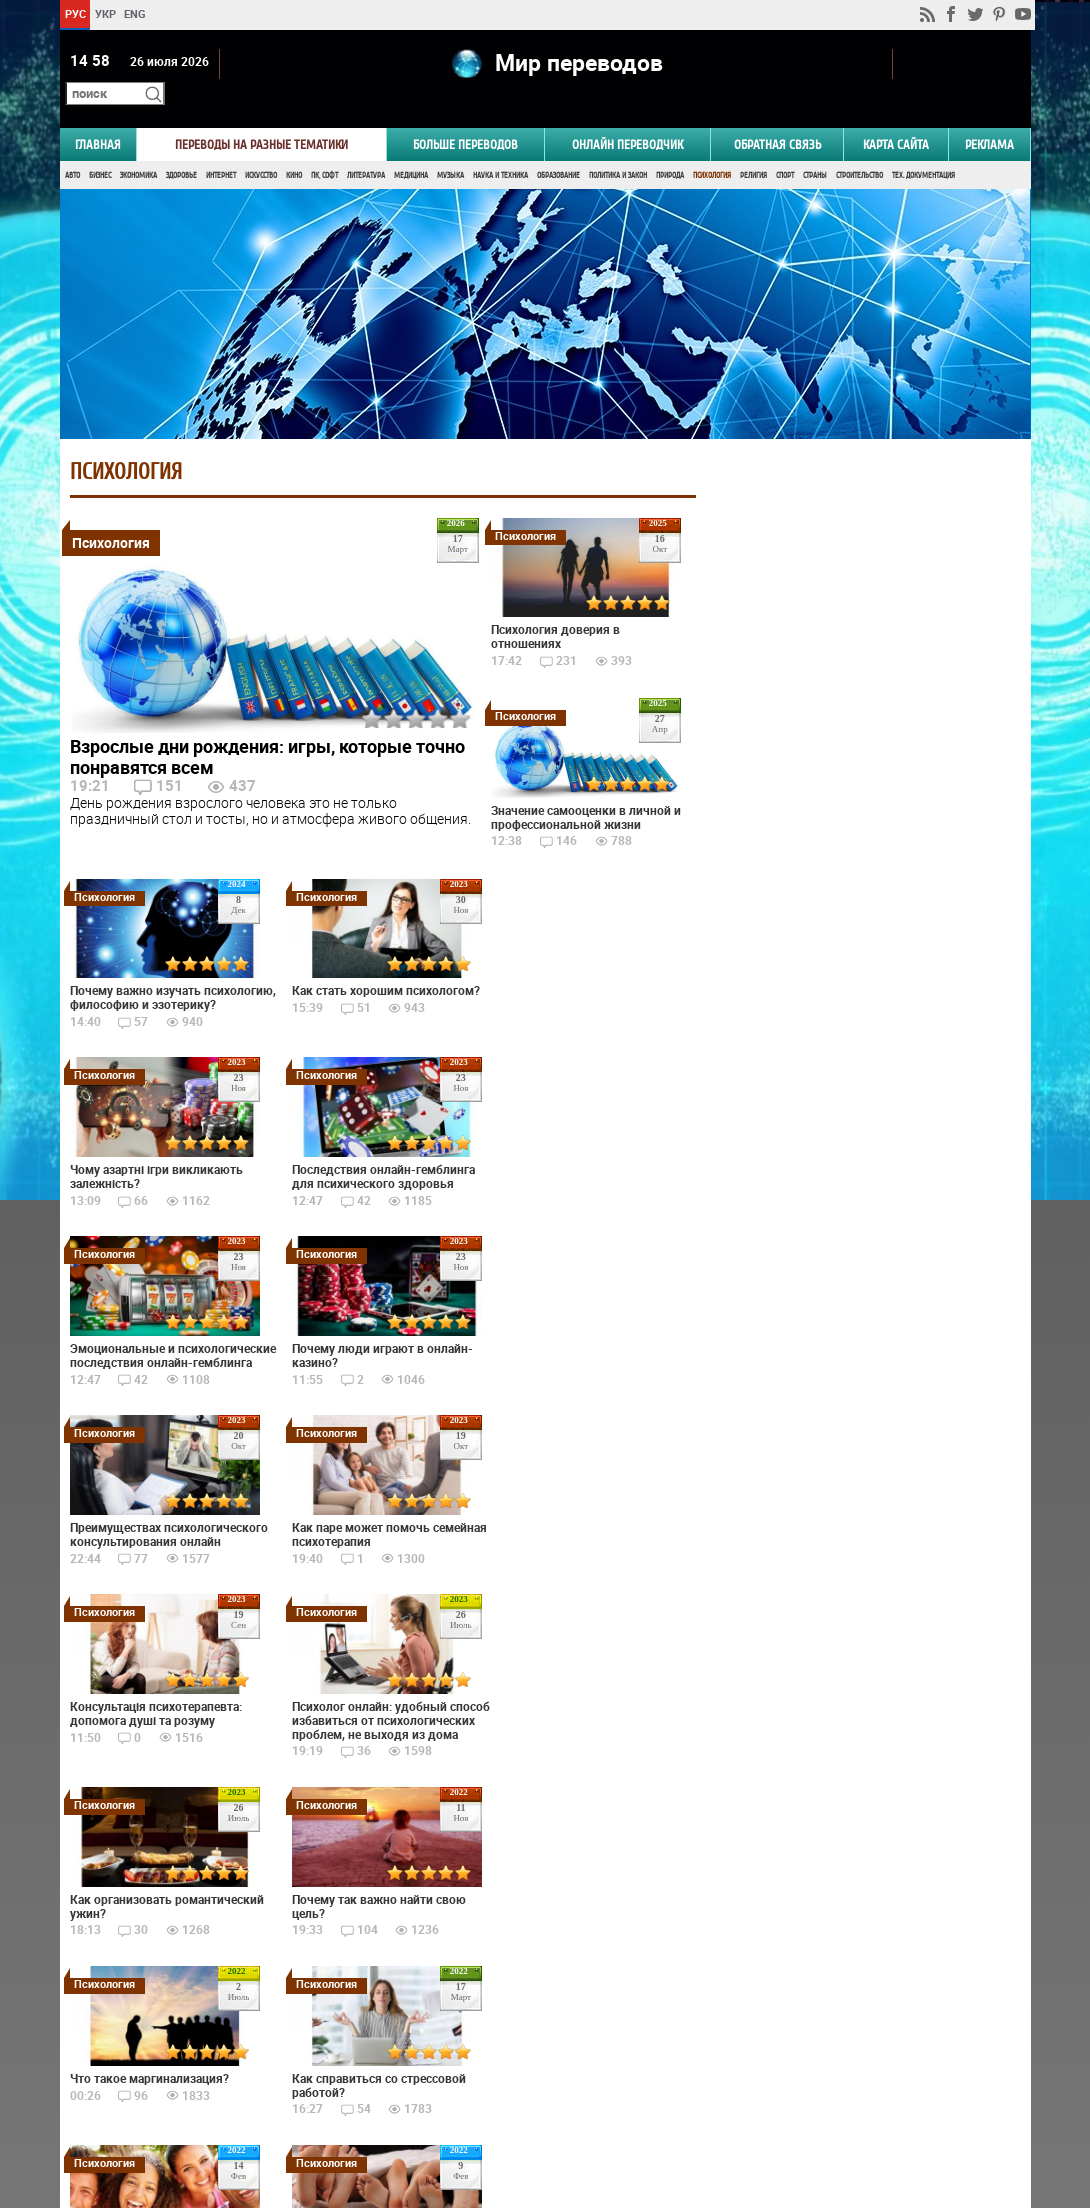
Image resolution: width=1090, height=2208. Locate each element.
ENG (135, 13)
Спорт (785, 147)
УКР (104, 13)
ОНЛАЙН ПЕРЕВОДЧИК (627, 116)
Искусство (261, 147)
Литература (366, 147)
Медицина (411, 147)
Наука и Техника (500, 147)
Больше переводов (465, 116)
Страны (815, 147)
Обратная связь (777, 116)
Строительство (859, 147)
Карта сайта (896, 116)
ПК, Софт (324, 147)
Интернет (221, 147)
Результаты (861, 1023)
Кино (294, 147)
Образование (558, 147)
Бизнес (100, 147)
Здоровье (181, 147)
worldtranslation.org (833, 2105)
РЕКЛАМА (989, 116)
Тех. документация (923, 147)
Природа (670, 147)
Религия (753, 147)
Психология (712, 147)
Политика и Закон (618, 147)
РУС (74, 13)
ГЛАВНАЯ (98, 116)
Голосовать (860, 992)
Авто (72, 147)
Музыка (450, 147)
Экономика (138, 147)
